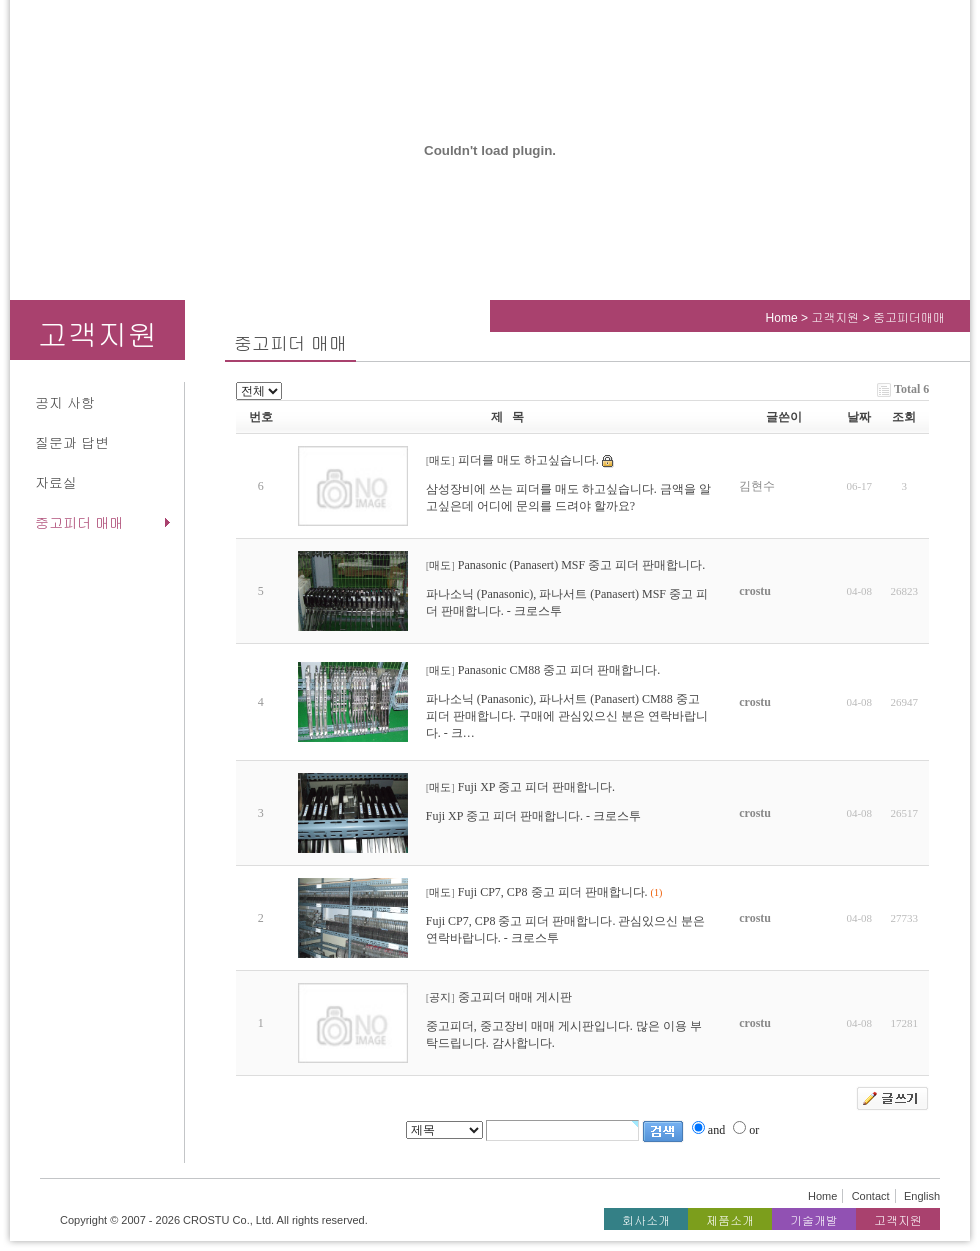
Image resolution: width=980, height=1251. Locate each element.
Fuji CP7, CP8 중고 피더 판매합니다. (553, 892)
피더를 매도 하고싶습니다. (528, 460)
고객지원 (836, 318)
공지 (440, 997)
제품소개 (730, 1221)
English (922, 1196)
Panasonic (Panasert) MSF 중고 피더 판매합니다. (581, 565)
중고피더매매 (909, 318)
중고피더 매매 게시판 (515, 997)
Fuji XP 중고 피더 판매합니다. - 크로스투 (533, 816)
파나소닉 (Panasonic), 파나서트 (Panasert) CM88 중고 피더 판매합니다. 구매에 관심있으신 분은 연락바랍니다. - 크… (567, 716)
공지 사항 (65, 403)
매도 (440, 460)
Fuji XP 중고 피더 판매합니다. (536, 787)
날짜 (859, 417)
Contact (871, 1196)
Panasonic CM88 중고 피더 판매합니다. (559, 670)
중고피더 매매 (79, 523)
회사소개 (646, 1221)
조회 (904, 417)
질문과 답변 (72, 443)
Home (782, 318)
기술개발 (814, 1221)
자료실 (56, 483)
